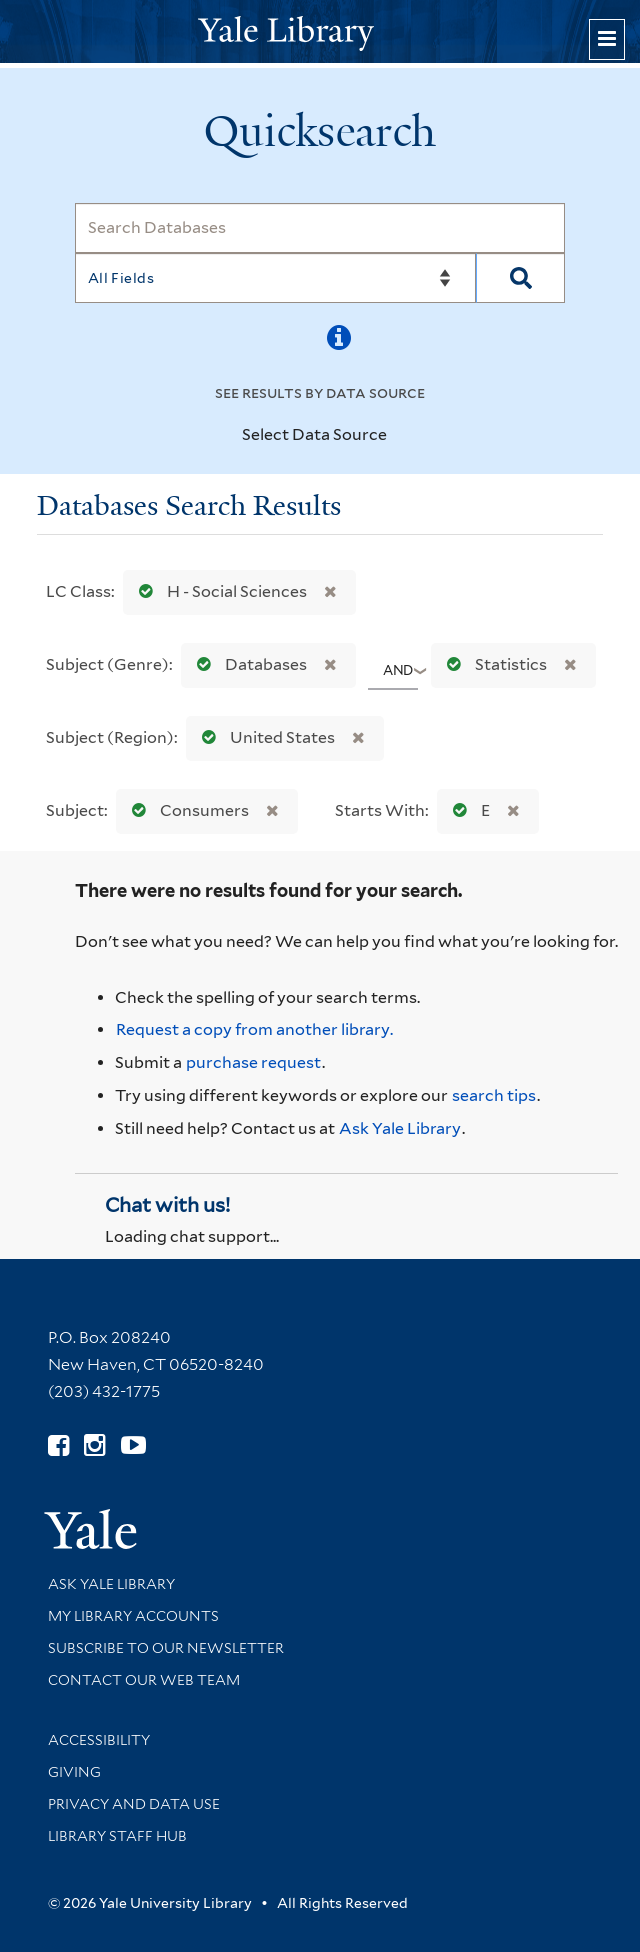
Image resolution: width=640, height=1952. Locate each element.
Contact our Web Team (144, 1680)
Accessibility (99, 1740)
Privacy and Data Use (134, 1804)
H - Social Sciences (218, 591)
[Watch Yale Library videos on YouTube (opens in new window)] (133, 1445)
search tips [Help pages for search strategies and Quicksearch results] (494, 1095)
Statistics (492, 664)
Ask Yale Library (400, 1128)
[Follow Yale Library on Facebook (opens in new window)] (58, 1445)
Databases (247, 664)
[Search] (320, 228)
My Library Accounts (133, 1616)
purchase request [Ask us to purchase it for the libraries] (253, 1062)
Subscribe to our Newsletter (166, 1648)
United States (264, 737)
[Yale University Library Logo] (320, 31)
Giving (74, 1772)
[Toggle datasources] (399, 436)
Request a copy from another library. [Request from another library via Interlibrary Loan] (254, 1029)
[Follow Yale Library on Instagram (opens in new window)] (94, 1445)
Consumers (186, 810)
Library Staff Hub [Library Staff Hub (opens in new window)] (117, 1836)
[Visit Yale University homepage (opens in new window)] (90, 1522)
